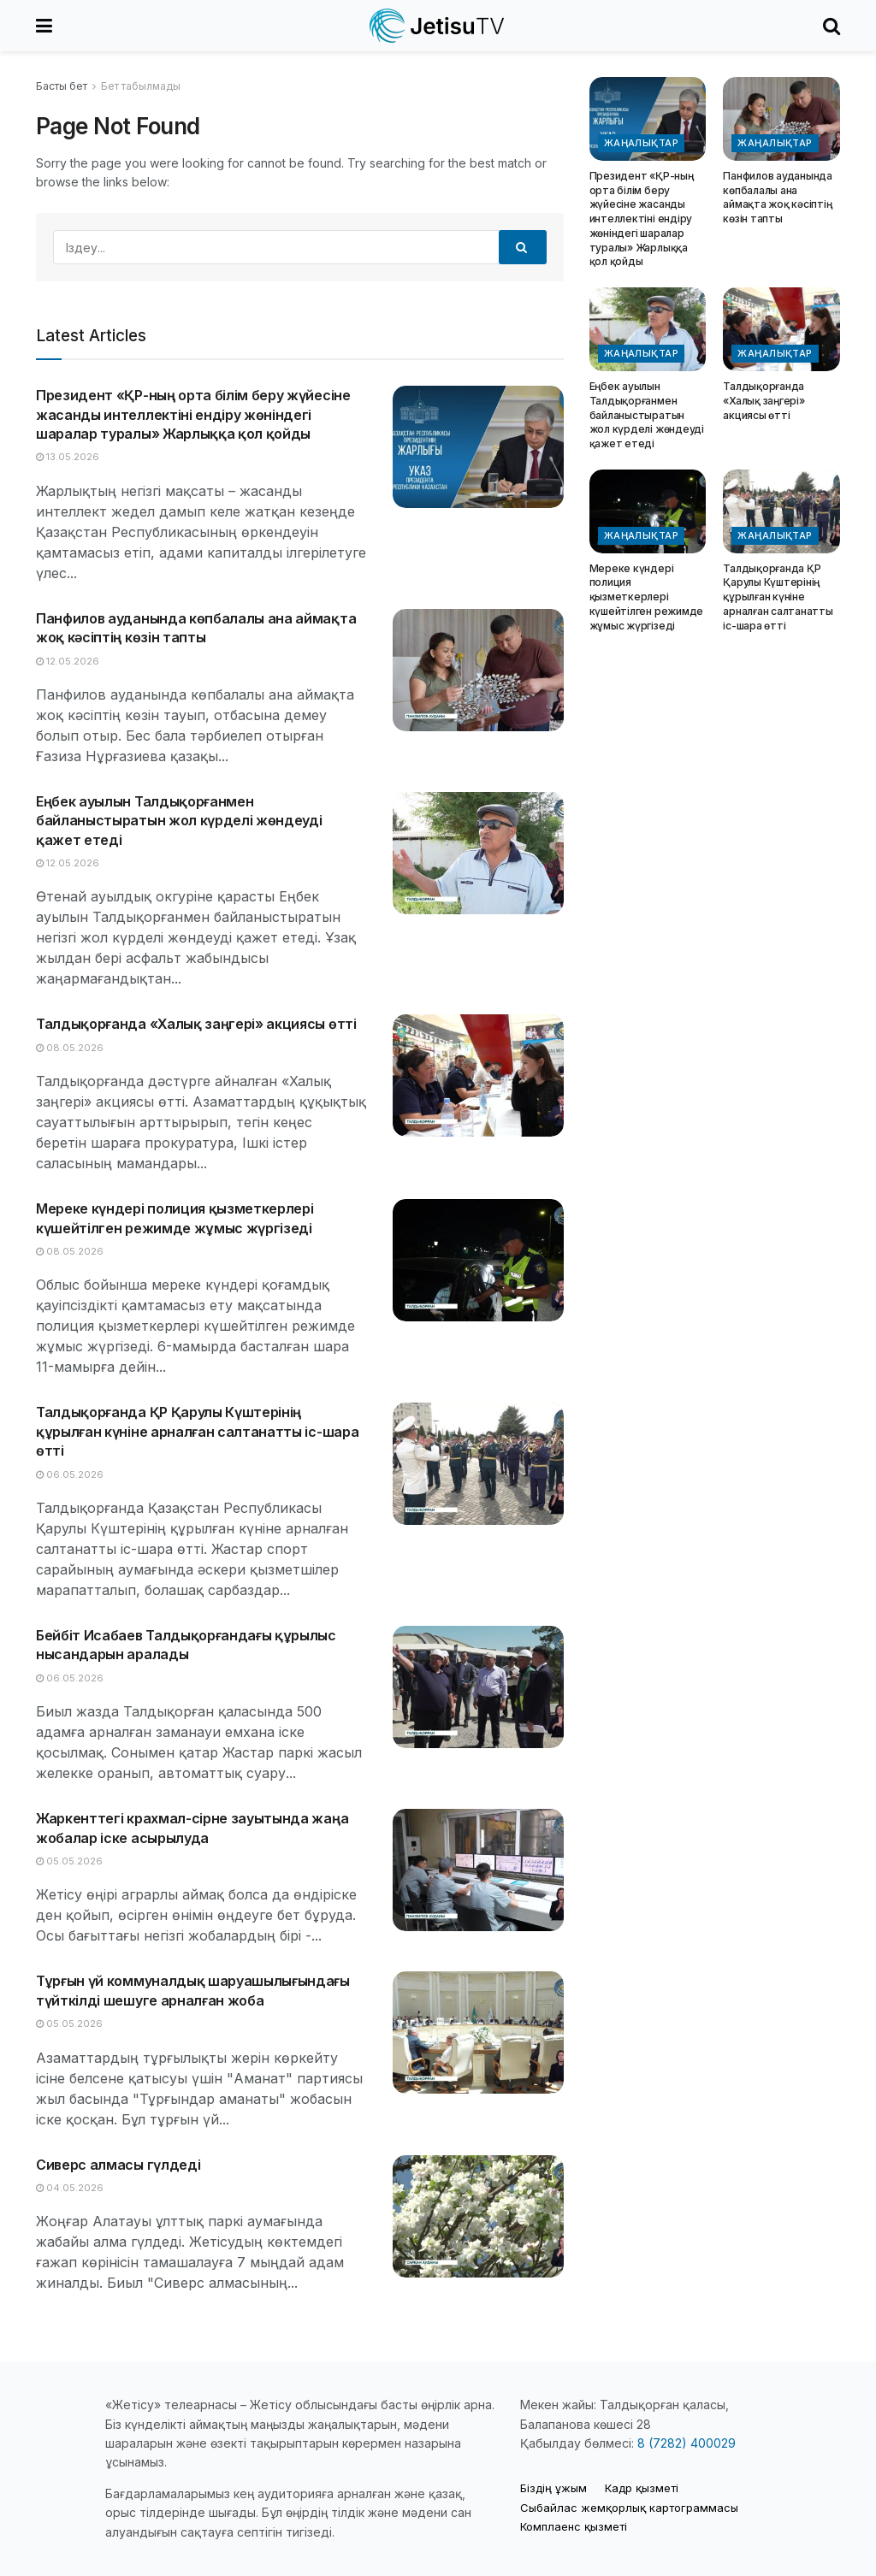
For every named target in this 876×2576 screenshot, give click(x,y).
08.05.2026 (70, 1048)
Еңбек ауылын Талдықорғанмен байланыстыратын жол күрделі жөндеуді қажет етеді (179, 820)
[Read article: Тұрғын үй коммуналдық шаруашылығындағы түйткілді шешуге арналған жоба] (478, 2032)
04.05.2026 (70, 2188)
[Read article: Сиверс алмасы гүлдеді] (478, 2216)
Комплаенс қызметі (573, 2526)
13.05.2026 (67, 457)
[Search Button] (831, 25)
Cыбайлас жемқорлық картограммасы (629, 2507)
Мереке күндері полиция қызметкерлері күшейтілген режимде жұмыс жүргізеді (646, 597)
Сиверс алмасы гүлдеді (118, 2164)
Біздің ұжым (553, 2488)
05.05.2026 (69, 1861)
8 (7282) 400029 (686, 2443)
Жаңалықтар (641, 143)
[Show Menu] (44, 25)
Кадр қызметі (641, 2488)
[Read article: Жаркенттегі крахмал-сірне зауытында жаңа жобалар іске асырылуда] (478, 1870)
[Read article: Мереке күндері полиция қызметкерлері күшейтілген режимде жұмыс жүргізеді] (478, 1260)
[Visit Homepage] (438, 26)
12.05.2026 (67, 661)
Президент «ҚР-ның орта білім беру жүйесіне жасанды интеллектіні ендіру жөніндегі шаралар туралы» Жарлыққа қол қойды (193, 414)
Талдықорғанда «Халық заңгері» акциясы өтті (196, 1023)
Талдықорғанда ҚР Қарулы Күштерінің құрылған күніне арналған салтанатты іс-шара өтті (197, 1431)
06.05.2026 (70, 1474)
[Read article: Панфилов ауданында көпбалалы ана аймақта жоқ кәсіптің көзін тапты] (478, 670)
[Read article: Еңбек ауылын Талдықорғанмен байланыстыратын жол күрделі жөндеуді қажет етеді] (478, 853)
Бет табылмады (141, 86)
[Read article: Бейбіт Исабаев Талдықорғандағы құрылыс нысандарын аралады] (478, 1687)
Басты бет (61, 86)
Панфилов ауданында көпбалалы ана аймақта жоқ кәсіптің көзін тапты (777, 197)
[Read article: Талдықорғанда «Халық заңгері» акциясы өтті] (478, 1075)
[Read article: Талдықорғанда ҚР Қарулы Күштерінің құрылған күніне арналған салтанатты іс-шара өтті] (478, 1464)
